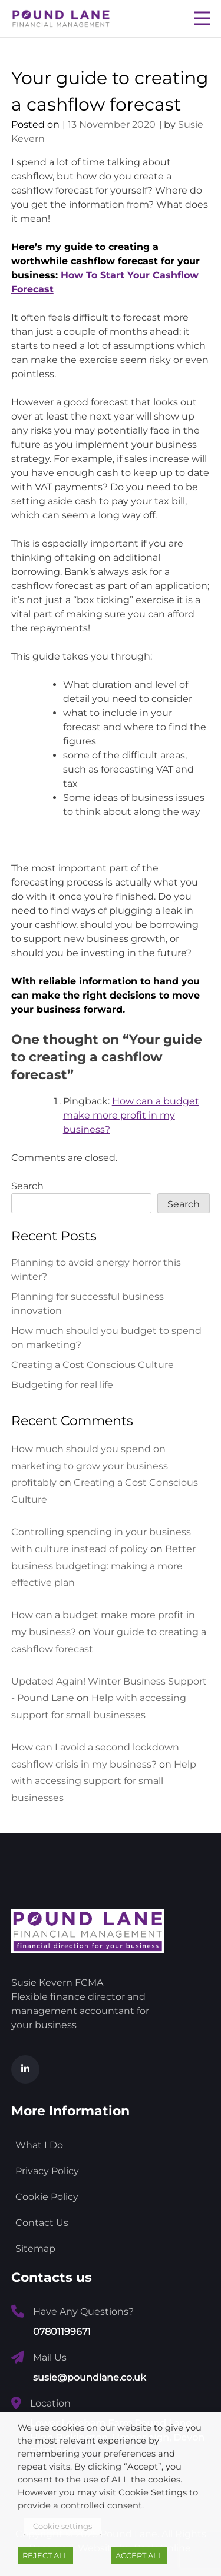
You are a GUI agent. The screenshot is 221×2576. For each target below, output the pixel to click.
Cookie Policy (46, 2196)
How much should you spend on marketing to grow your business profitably (89, 1466)
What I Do (39, 2145)
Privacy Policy (47, 2170)
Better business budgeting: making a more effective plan (103, 1566)
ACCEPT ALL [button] (139, 2555)
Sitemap (35, 2248)
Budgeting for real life (62, 1384)
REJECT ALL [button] (45, 2555)
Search (27, 1186)
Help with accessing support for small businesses (103, 1781)
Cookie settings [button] (62, 2526)
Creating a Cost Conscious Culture (92, 1364)
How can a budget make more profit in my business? (131, 1115)
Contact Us (41, 2222)
